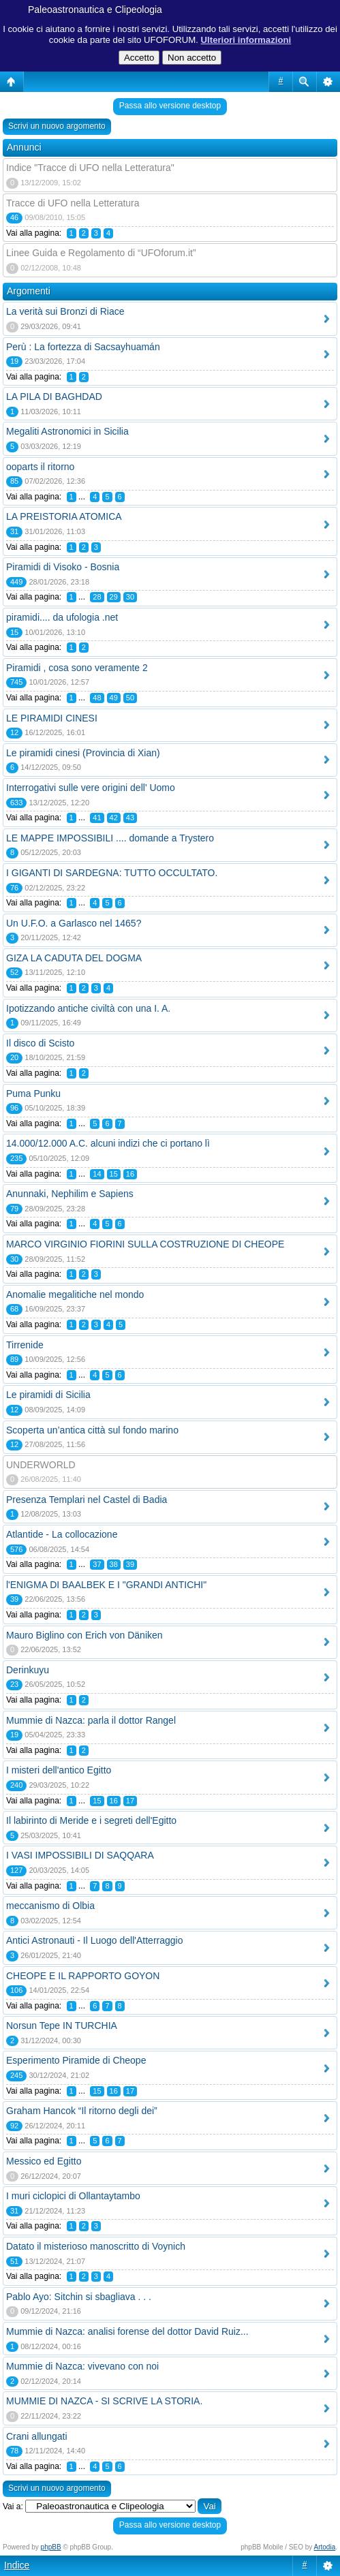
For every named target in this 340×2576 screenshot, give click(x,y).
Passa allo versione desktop (170, 105)
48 (97, 698)
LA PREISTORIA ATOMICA (64, 516)
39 (130, 1564)
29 (114, 597)
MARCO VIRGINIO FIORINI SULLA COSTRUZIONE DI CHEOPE (145, 1244)
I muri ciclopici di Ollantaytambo (73, 2195)
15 (114, 1174)
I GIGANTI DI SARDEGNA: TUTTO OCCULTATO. (111, 872)
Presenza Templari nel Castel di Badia (86, 1499)
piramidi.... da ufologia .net (62, 617)
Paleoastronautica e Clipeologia (95, 9)
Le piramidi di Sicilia (48, 1394)
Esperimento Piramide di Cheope (76, 2060)
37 (97, 1564)
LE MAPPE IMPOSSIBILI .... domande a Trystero (110, 838)
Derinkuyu (27, 1669)
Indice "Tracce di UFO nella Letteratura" (90, 167)
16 (130, 1174)
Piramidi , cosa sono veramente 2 (77, 667)
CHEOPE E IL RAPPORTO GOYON (82, 1975)
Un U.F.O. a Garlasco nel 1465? (73, 923)
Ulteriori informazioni (246, 40)
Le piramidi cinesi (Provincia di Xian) (83, 752)
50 (130, 698)
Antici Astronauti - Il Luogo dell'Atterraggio (94, 1940)
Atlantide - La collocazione (61, 1534)
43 (130, 817)
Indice (16, 2565)
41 (97, 817)
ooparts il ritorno (40, 466)
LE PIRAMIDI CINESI (51, 718)
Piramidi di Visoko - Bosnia (62, 566)
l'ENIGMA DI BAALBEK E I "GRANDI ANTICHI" (106, 1584)
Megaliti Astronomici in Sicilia (67, 431)
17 (130, 1801)
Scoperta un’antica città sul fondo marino (92, 1430)
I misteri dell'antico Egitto (58, 1770)
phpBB (51, 2547)
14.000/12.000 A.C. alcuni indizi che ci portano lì (108, 1143)
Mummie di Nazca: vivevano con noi (82, 2366)
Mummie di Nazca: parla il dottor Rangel (91, 1720)
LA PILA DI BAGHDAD (54, 396)
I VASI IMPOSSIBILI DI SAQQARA (80, 1855)
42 (114, 817)
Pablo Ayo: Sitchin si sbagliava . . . (78, 2296)
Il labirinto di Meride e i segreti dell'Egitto (91, 1820)
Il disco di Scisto (40, 1043)
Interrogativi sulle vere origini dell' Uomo (90, 787)
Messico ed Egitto (44, 2161)
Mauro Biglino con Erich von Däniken (84, 1635)
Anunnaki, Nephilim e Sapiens (70, 1193)
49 (114, 698)
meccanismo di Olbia (50, 1905)
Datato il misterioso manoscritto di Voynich (95, 2246)
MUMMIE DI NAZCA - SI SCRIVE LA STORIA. (104, 2400)
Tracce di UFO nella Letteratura (73, 203)
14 (97, 1174)
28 (97, 597)
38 (114, 1564)
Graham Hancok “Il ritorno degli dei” (81, 2110)
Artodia (325, 2547)
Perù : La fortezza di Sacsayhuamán (83, 346)
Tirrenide (25, 1344)
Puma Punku (33, 1093)
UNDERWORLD (41, 1464)
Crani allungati (36, 2436)
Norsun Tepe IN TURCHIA (61, 2025)
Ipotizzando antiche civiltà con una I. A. (88, 1008)
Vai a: (13, 2506)
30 (130, 597)
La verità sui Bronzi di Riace (65, 311)
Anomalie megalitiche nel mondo (75, 1294)
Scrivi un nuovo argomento (57, 126)
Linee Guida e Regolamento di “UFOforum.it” (101, 252)
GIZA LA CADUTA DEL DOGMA (74, 957)
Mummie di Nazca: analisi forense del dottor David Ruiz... (127, 2331)
